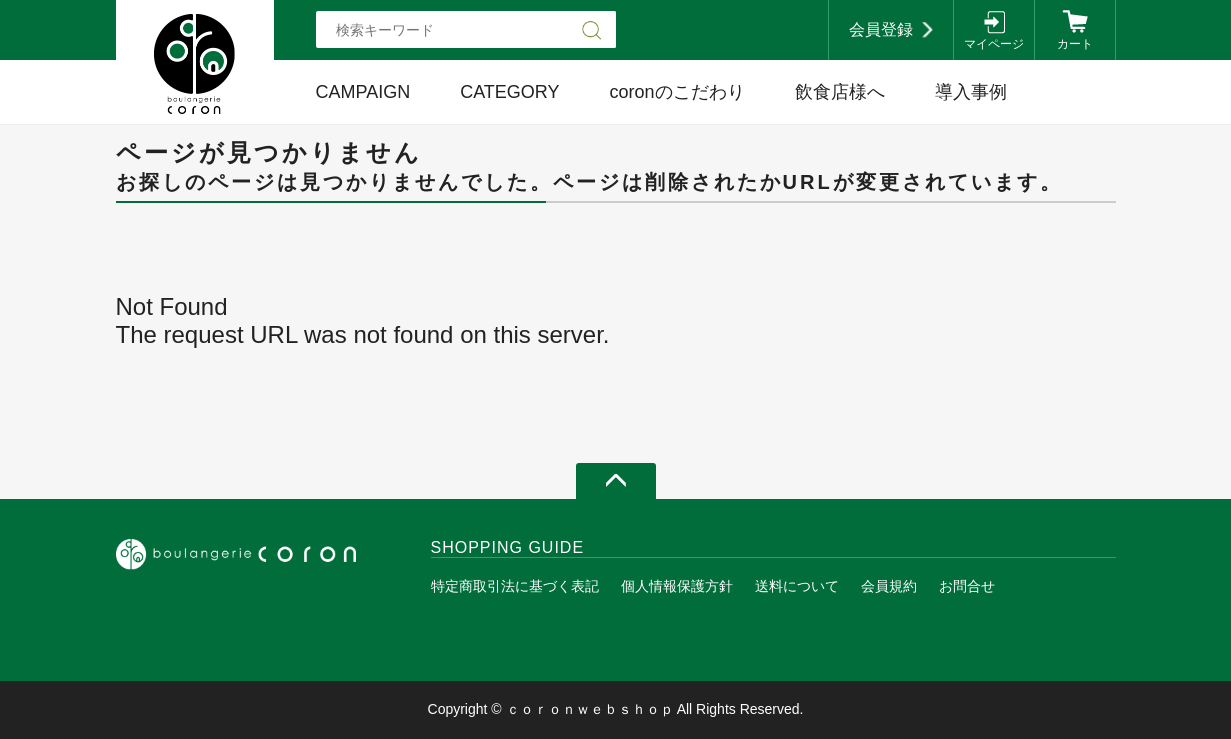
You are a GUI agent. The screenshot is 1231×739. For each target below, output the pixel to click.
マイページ (994, 44)
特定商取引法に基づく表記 (515, 586)
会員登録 (881, 29)
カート (1075, 44)
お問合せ (967, 586)
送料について (797, 586)
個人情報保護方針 (677, 586)
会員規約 (889, 586)
